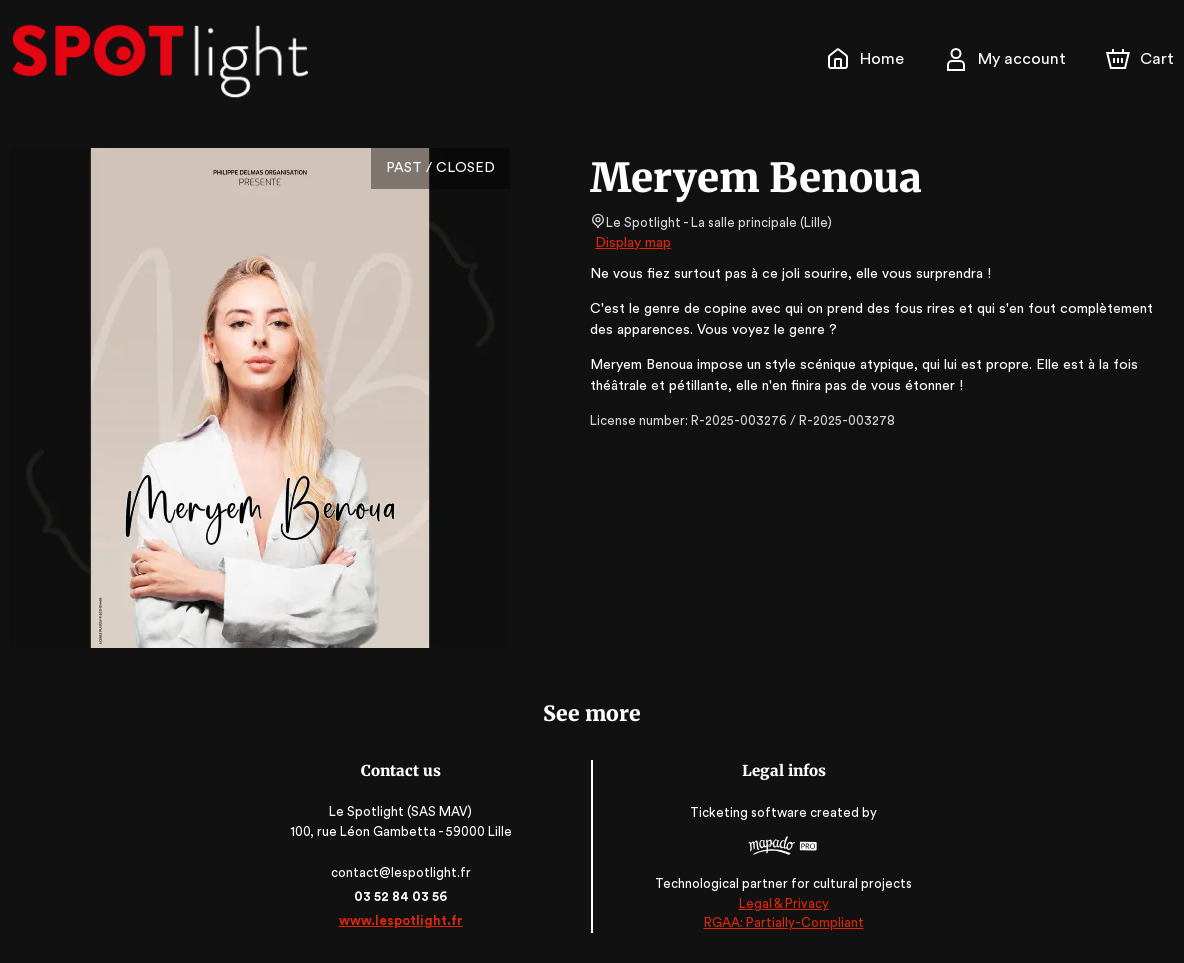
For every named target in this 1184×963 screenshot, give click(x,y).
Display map (633, 243)
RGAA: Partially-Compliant (781, 922)
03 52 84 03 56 (402, 896)
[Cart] (1142, 59)
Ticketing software (750, 813)
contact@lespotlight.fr (402, 872)
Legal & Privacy (782, 903)
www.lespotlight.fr (402, 920)
